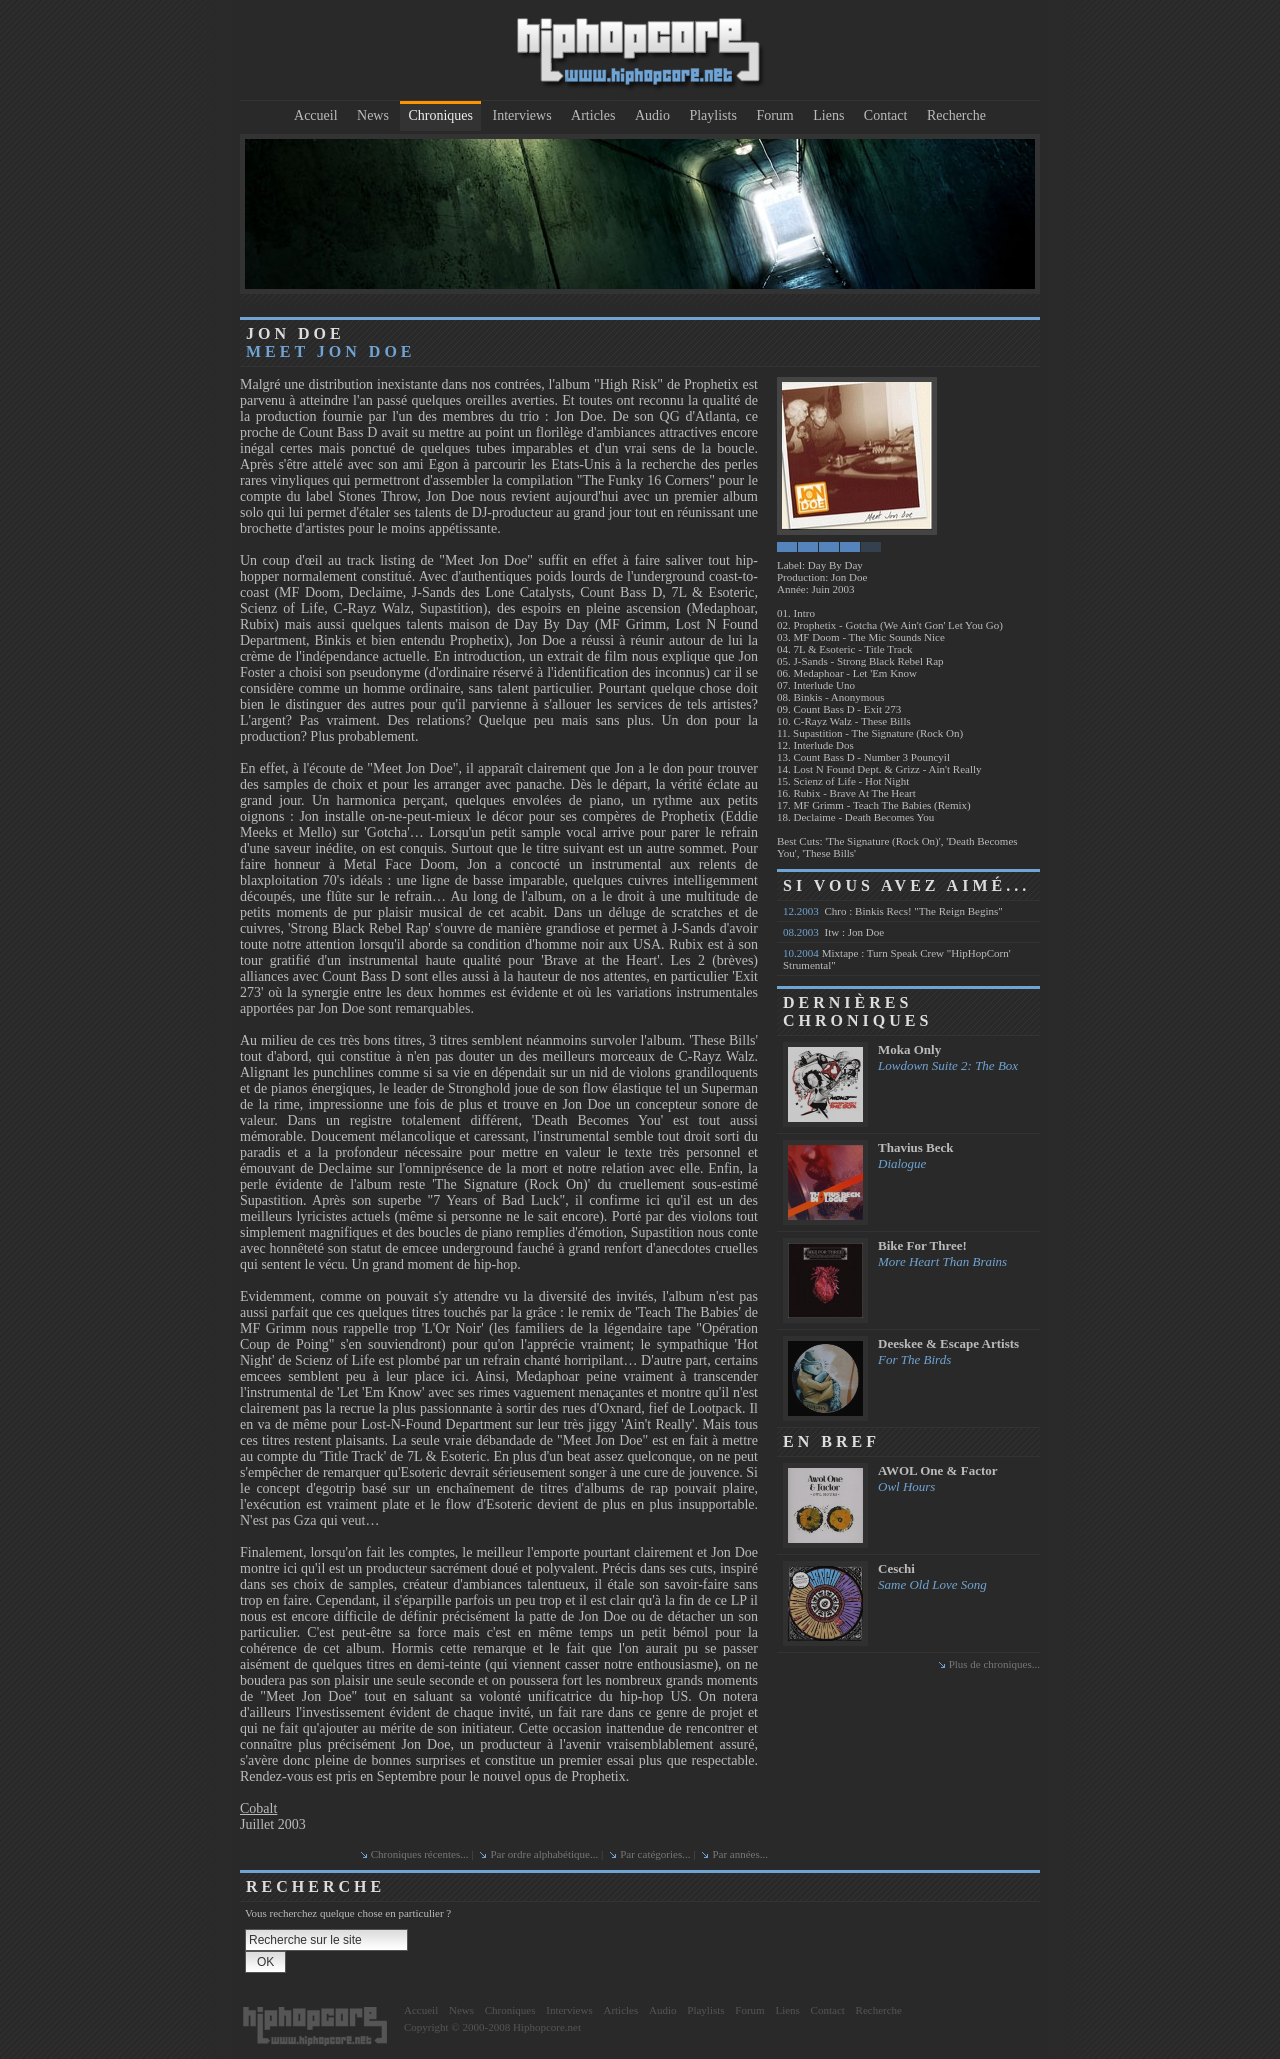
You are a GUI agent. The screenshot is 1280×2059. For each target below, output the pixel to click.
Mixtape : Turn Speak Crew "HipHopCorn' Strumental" (897, 959)
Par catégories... (655, 1854)
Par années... (740, 1854)
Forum (774, 115)
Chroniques (440, 115)
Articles (593, 115)
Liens (828, 115)
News (373, 115)
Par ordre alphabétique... (544, 1854)
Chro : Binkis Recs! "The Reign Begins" (893, 911)
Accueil (316, 115)
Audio (652, 115)
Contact (886, 115)
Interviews (522, 115)
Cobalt (258, 1808)
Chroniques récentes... (420, 1854)
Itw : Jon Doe (833, 932)
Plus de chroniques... (994, 1664)
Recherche (956, 115)
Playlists (712, 115)
